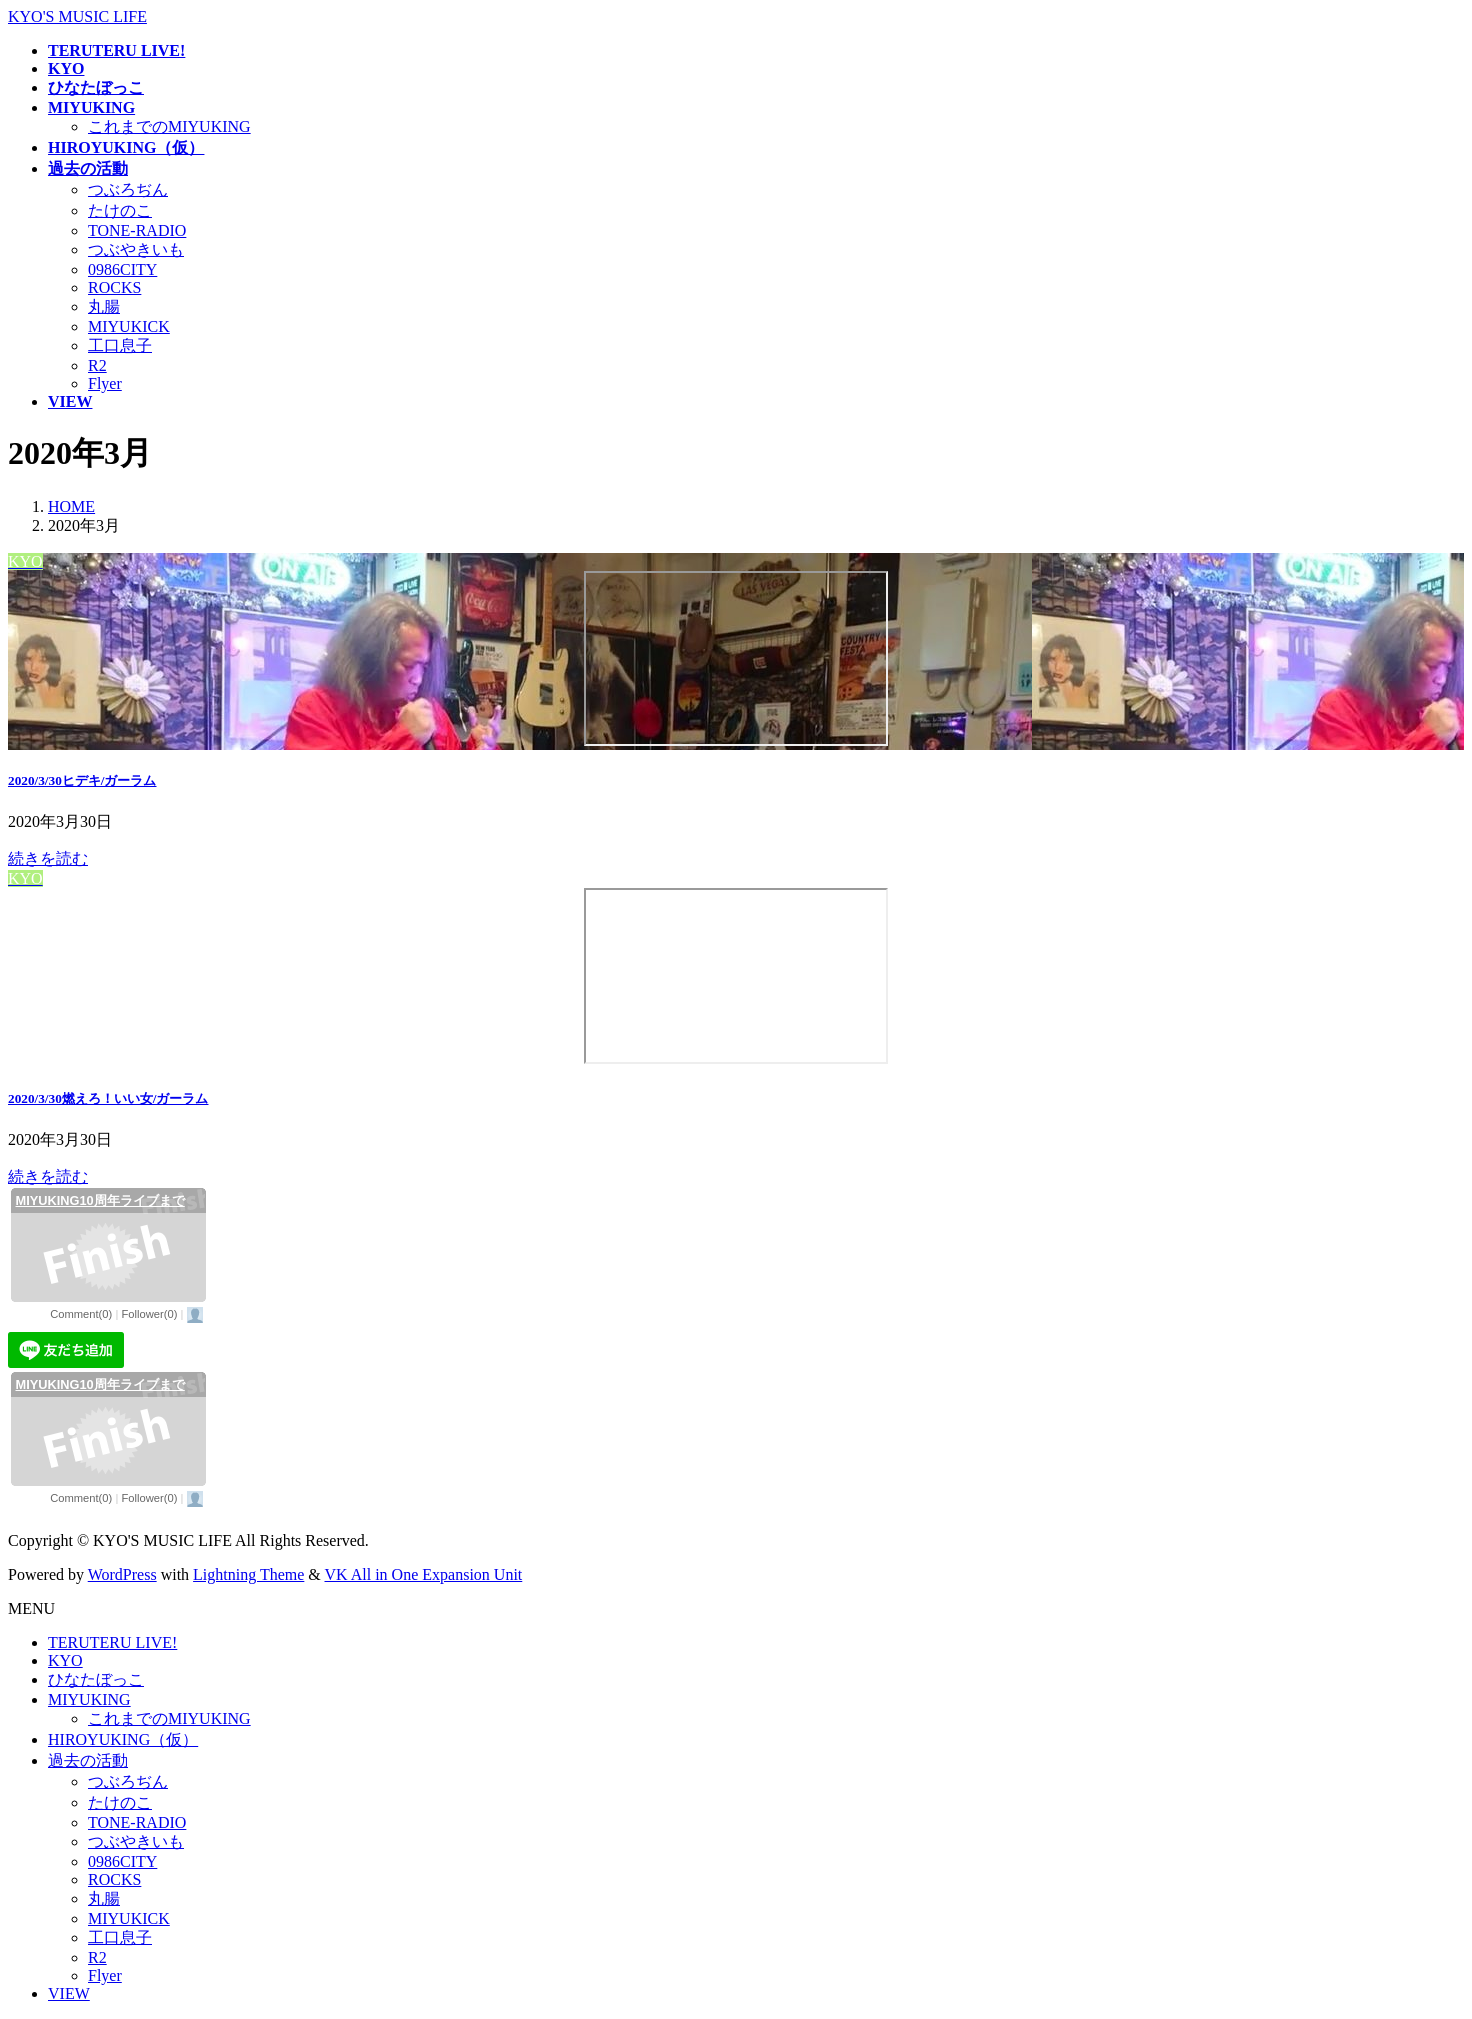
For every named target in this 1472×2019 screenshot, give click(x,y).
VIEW (69, 1993)
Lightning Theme (248, 1574)
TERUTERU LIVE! (112, 1642)
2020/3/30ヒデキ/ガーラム (82, 780)
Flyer (105, 383)
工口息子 (120, 345)
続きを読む (48, 858)
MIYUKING (89, 1699)
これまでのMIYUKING (169, 126)
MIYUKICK (129, 326)
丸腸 (104, 306)
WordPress (122, 1574)
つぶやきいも (136, 249)
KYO (65, 1660)
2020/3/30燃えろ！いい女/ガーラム (108, 1098)
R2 (97, 365)
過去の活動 (88, 1760)
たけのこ (120, 210)
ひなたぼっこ (96, 1679)
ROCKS (114, 287)
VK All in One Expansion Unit (424, 1574)
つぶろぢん (128, 189)
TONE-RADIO (137, 230)
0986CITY (122, 269)
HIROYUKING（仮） (123, 1739)
